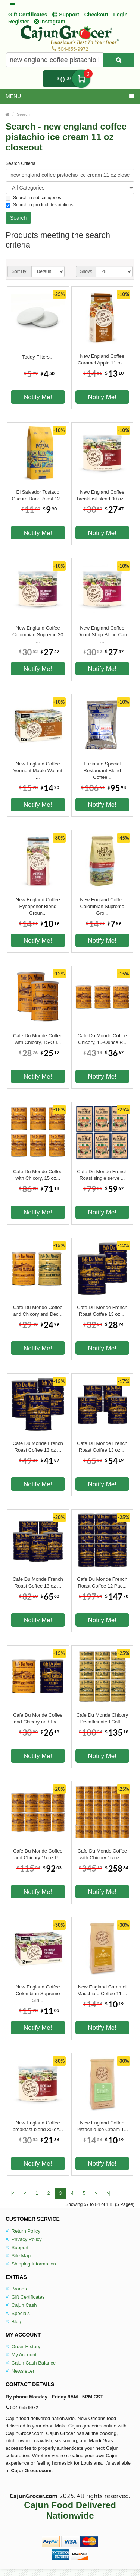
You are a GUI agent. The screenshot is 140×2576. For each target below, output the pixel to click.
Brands (16, 2289)
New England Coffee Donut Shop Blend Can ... (102, 631)
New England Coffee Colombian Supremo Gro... (102, 903)
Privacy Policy (24, 2239)
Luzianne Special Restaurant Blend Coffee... (102, 767)
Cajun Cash (21, 2305)
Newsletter (20, 2371)
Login (120, 14)
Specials (18, 2313)
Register (18, 22)
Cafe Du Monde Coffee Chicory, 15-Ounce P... (102, 1039)
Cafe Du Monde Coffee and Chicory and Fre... (38, 1718)
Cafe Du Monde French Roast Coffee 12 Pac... (102, 1582)
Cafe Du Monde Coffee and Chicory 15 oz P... (38, 1854)
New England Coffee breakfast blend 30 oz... (102, 495)
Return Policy (23, 2231)
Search (23, 114)
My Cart (81, 79)
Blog (13, 2321)
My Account (21, 2354)
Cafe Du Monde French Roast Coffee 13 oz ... (102, 1311)
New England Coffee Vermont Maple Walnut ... (37, 767)
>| (109, 2193)
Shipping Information (31, 2264)
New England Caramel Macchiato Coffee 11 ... (102, 1990)
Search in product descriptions (39, 205)
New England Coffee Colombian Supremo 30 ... (37, 631)
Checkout (96, 14)
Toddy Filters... (38, 357)
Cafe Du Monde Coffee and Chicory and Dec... (38, 1311)
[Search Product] (118, 60)
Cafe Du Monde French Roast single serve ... (102, 1175)
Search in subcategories (33, 198)
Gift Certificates (27, 14)
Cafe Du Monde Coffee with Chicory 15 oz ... (102, 1854)
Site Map (18, 2255)
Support (17, 2247)
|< (12, 2193)
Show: (86, 271)
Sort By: (20, 271)
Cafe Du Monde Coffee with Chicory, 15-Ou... (38, 1039)
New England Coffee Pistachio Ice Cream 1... (102, 2126)
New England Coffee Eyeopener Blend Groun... (38, 903)
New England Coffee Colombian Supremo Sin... (38, 1990)
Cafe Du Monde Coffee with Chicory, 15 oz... (38, 1175)
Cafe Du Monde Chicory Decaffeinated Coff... (102, 1718)
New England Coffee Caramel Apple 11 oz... (102, 359)
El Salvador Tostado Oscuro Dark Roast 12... (38, 495)
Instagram (49, 22)
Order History (23, 2346)
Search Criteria (20, 163)
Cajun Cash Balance (31, 2363)
